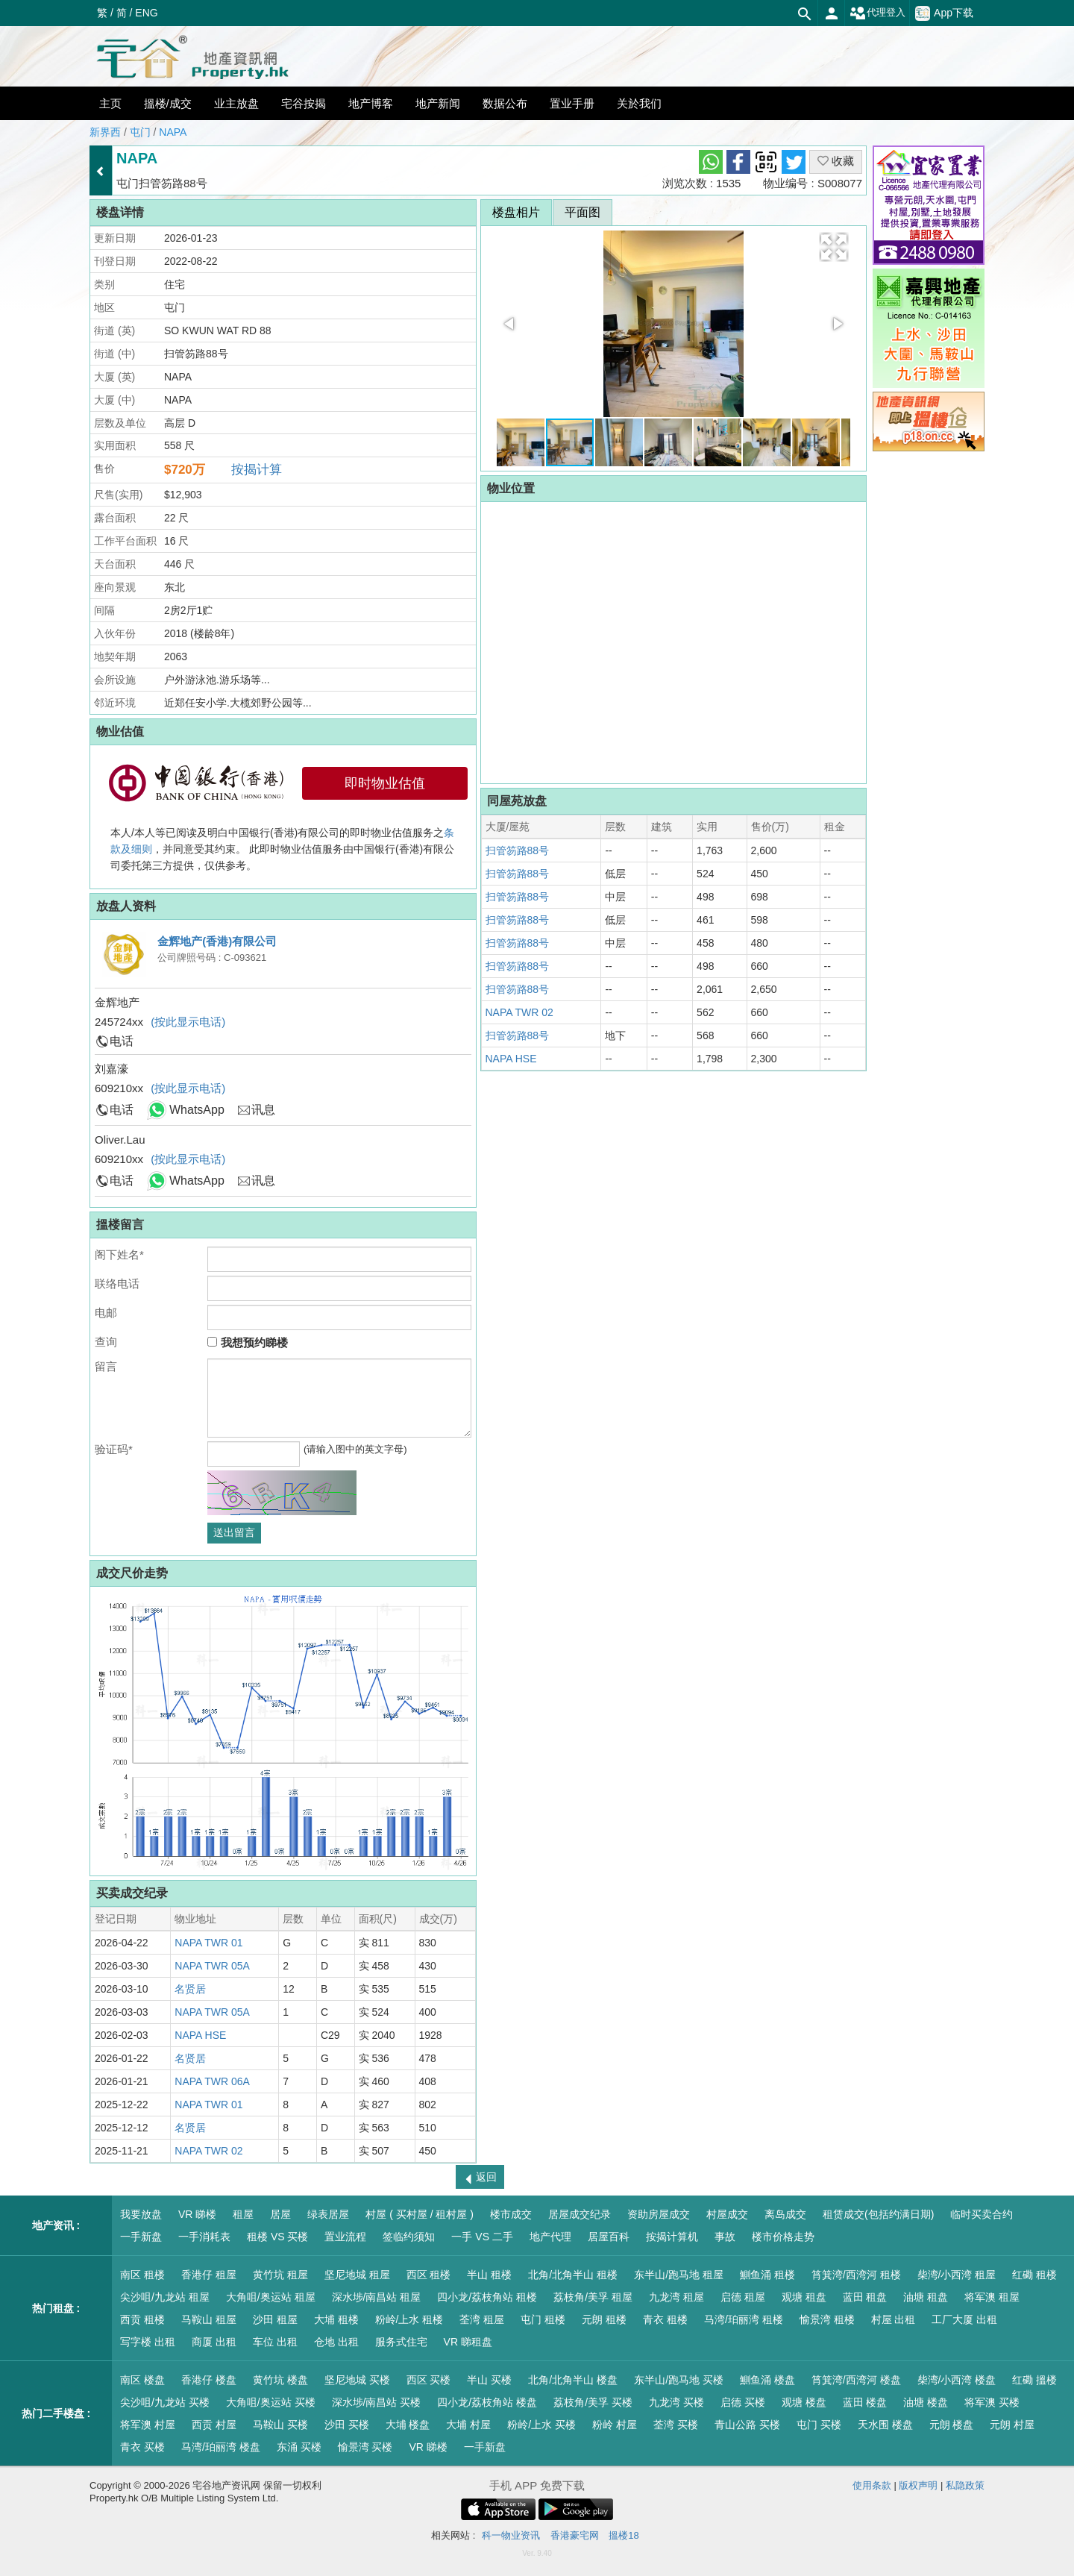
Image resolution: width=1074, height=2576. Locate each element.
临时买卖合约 (981, 2214)
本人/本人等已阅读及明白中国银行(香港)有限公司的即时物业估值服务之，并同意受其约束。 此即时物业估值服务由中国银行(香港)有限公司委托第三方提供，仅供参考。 (282, 849)
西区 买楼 (428, 2380)
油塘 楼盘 (925, 2402)
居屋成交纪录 (579, 2214)
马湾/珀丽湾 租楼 (743, 2319)
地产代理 (550, 2237)
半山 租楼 (489, 2275)
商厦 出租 (214, 2342)
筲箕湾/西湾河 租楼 (856, 2275)
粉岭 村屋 (614, 2425)
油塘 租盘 (925, 2297)
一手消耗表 (204, 2237)
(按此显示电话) (188, 1021)
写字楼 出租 (147, 2342)
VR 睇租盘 (468, 2342)
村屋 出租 (893, 2319)
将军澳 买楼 (992, 2402)
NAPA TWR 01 (208, 1943)
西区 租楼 (428, 2275)
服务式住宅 (401, 2342)
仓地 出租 (336, 2342)
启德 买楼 (742, 2402)
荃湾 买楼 (675, 2425)
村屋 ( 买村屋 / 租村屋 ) (419, 2214)
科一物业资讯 (511, 2535)
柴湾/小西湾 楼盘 (956, 2380)
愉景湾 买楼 (365, 2447)
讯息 (263, 1109)
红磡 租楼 (1034, 2275)
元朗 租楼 (604, 2319)
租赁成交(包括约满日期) (878, 2214)
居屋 (280, 2214)
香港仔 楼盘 (208, 2380)
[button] (834, 247)
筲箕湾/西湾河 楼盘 (856, 2380)
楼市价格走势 (783, 2237)
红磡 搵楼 (1034, 2380)
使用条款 (871, 2485)
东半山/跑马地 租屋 (678, 2275)
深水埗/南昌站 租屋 (376, 2297)
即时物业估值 (385, 783)
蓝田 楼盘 (865, 2402)
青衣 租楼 (665, 2319)
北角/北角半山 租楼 (573, 2275)
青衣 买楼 (142, 2447)
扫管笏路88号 (518, 850)
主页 (110, 103)
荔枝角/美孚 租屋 (592, 2297)
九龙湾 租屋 (676, 2297)
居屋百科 (608, 2237)
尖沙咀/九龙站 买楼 (165, 2402)
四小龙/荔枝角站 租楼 (487, 2297)
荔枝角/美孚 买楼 (592, 2402)
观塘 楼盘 (804, 2402)
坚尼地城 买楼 (357, 2380)
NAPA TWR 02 (208, 2151)
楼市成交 (511, 2214)
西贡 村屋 (214, 2425)
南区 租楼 (142, 2275)
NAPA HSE (200, 2035)
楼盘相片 (516, 212)
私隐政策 (965, 2485)
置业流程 (345, 2237)
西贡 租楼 (142, 2319)
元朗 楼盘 (951, 2425)
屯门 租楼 (543, 2319)
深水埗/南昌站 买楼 (376, 2402)
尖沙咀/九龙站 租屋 (165, 2297)
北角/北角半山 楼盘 (573, 2380)
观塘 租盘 (804, 2297)
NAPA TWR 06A (212, 2081)
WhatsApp (196, 1109)
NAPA (172, 132)
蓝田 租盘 (865, 2297)
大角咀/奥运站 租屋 (270, 2297)
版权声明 (918, 2485)
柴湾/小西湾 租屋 (956, 2275)
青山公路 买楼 (747, 2425)
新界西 (105, 132)
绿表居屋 (328, 2214)
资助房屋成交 (658, 2214)
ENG (146, 13)
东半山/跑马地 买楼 (678, 2380)
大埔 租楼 (336, 2319)
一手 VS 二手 (481, 2237)
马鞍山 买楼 (280, 2425)
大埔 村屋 (468, 2425)
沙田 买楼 (346, 2425)
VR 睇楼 (197, 2214)
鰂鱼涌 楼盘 (767, 2380)
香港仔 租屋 (208, 2275)
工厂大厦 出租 (964, 2319)
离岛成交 (785, 2214)
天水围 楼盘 (885, 2425)
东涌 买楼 (299, 2447)
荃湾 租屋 (481, 2319)
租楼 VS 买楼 (277, 2237)
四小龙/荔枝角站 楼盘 (487, 2402)
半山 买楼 (489, 2380)
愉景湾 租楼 (827, 2319)
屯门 (140, 132)
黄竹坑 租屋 (280, 2275)
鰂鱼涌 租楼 (767, 2275)
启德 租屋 (742, 2297)
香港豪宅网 (574, 2535)
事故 (725, 2237)
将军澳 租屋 (992, 2297)
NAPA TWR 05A (212, 1966)
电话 (122, 1041)
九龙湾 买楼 (676, 2402)
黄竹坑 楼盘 (280, 2380)
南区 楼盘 (142, 2380)
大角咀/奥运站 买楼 (270, 2402)
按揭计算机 (672, 2237)
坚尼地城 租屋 (357, 2275)
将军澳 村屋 (147, 2425)
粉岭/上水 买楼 (541, 2425)
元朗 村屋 (1012, 2425)
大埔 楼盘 (408, 2425)
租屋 (243, 2214)
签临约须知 (409, 2237)
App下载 (944, 13)
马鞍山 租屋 (208, 2319)
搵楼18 (623, 2535)
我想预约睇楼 (247, 1342)
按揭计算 (256, 470)
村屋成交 (727, 2214)
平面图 (582, 212)
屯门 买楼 (819, 2425)
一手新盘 (141, 2237)
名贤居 (190, 1989)
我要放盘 (141, 2214)
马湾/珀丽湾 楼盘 (220, 2447)
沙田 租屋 (275, 2319)
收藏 (835, 160)
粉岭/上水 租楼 (409, 2319)
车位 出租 (275, 2342)
